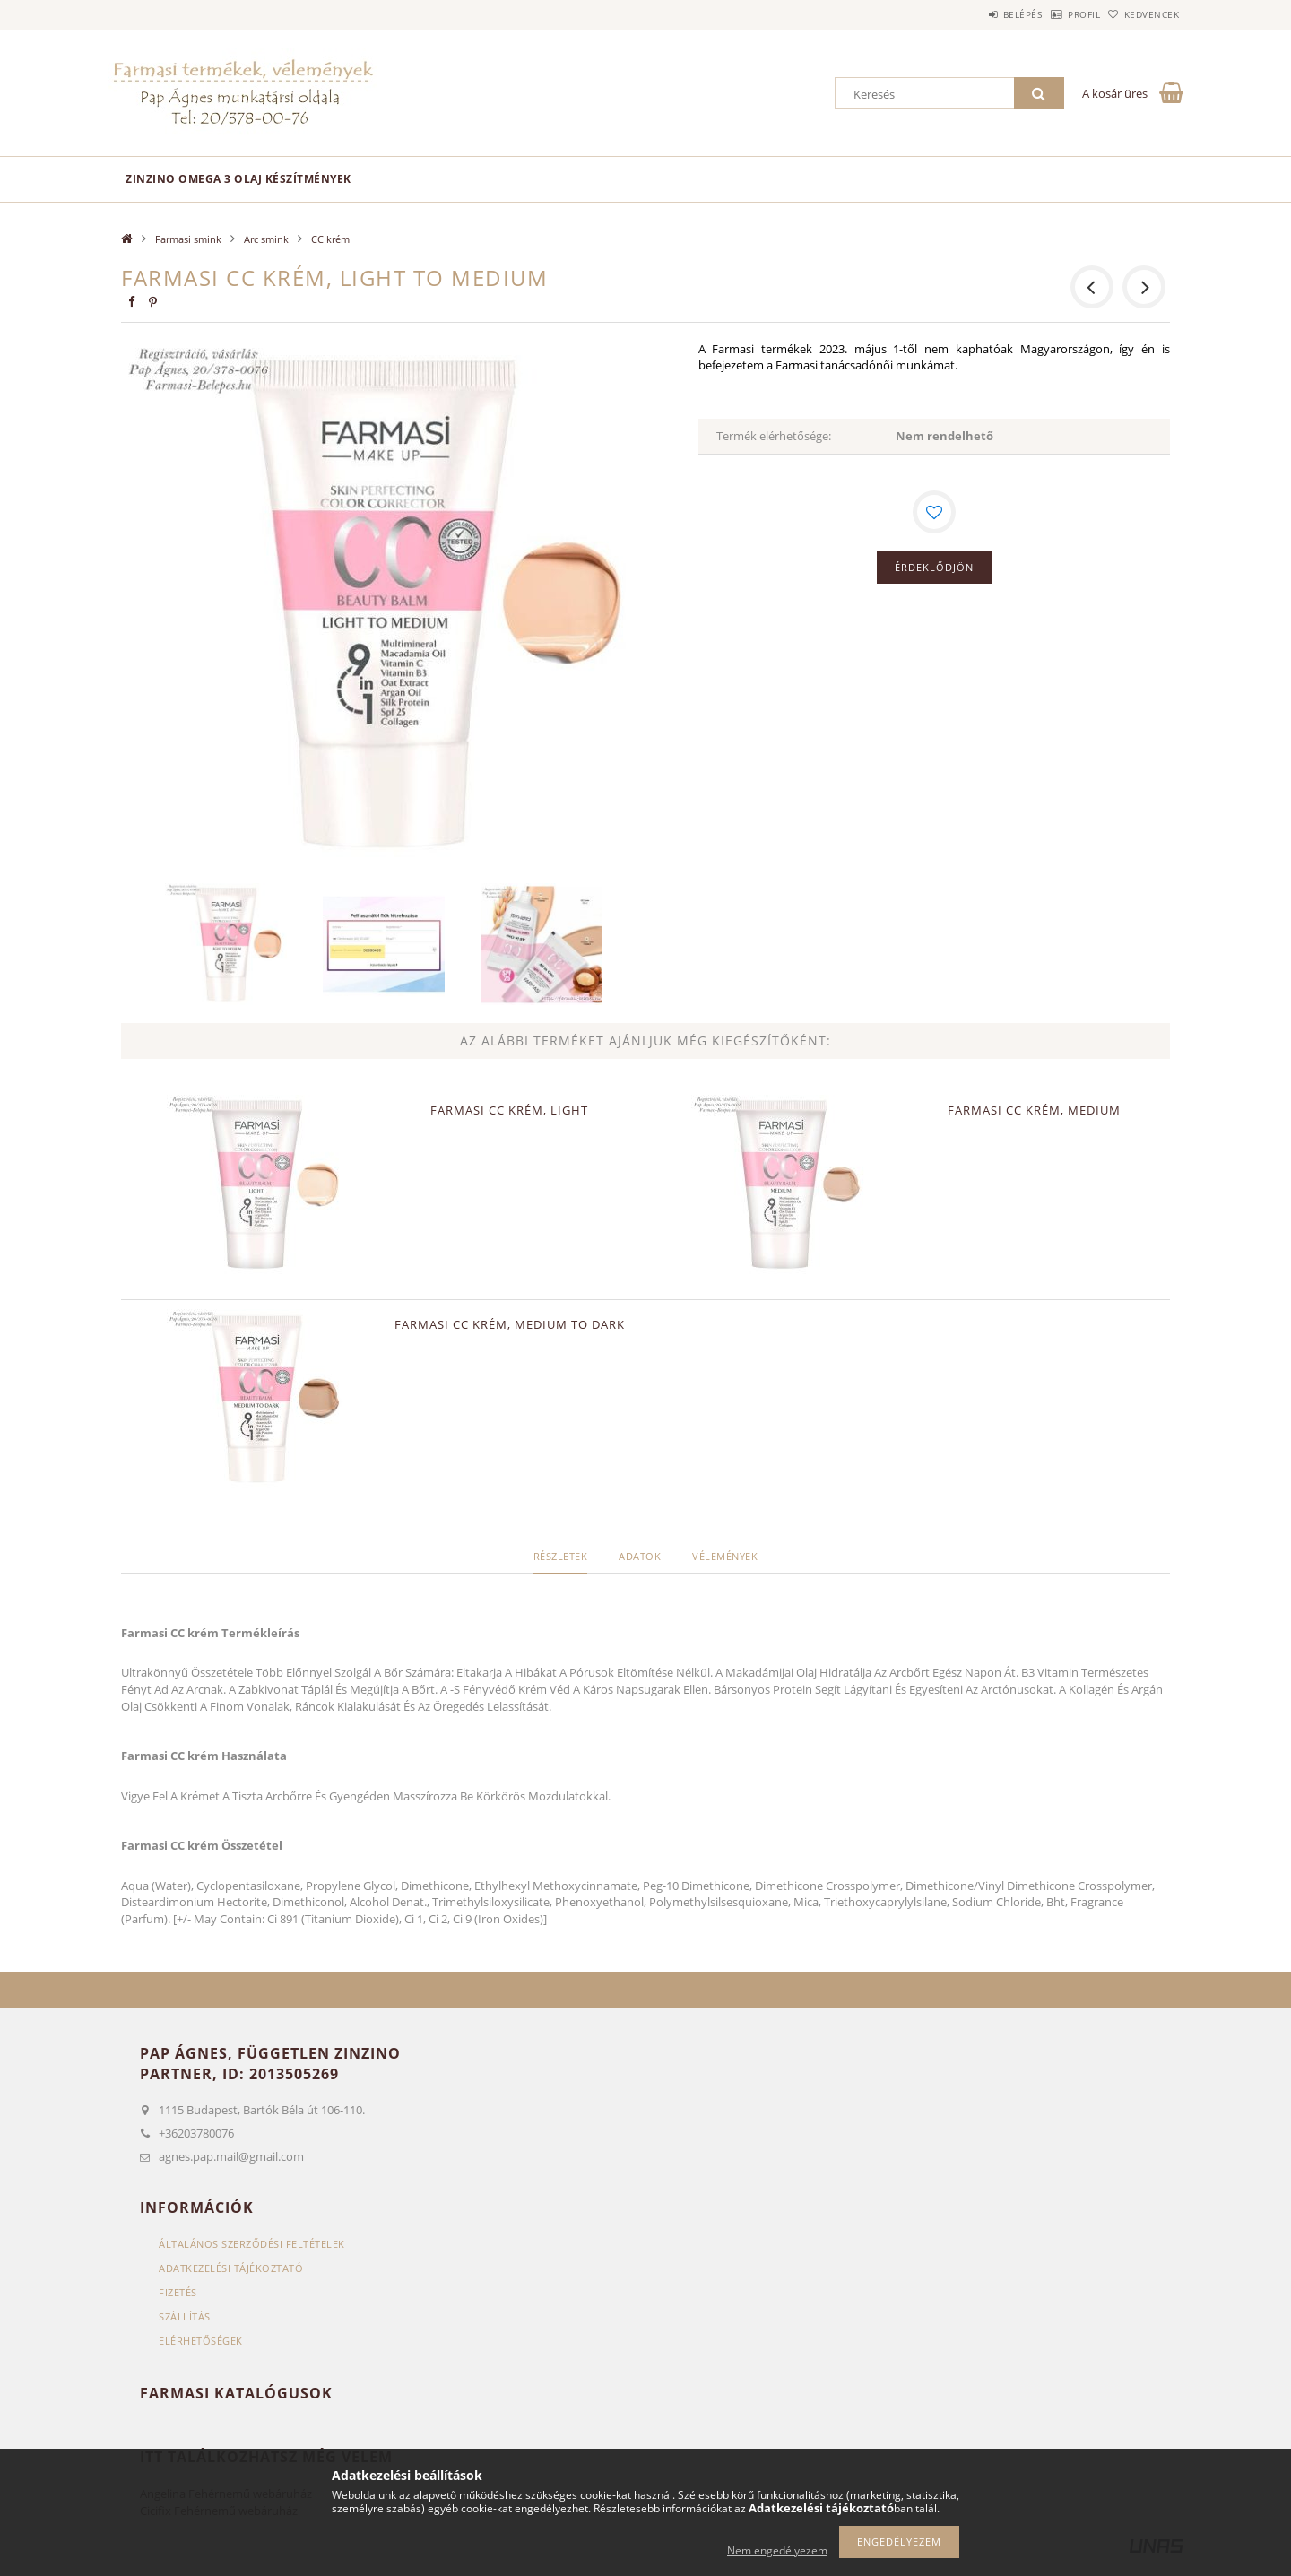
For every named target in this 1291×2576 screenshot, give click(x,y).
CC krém (330, 239)
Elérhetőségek (201, 2340)
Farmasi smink (188, 239)
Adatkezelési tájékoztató (231, 2268)
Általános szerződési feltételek (252, 2244)
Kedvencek (1143, 14)
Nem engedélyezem (777, 2550)
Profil (1056, 14)
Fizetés (178, 2292)
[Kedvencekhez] (934, 511)
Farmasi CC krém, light (509, 1110)
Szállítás (185, 2316)
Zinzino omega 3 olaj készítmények (238, 178)
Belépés (976, 14)
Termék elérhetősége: (773, 436)
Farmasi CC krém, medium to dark (509, 1324)
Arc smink (266, 239)
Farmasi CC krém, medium (1034, 1110)
